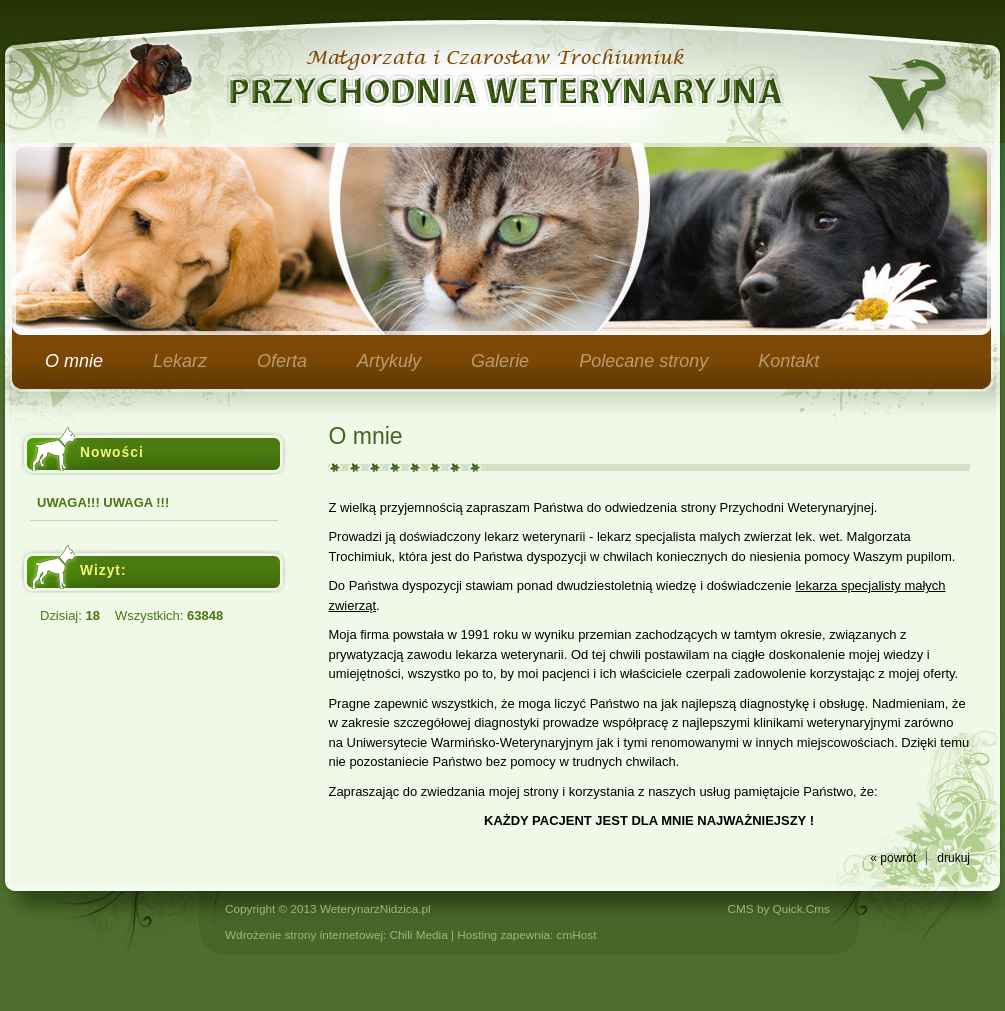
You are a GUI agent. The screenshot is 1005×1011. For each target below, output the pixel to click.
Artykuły (389, 361)
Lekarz (180, 361)
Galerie (500, 361)
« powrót (893, 858)
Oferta (282, 361)
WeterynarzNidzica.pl (375, 908)
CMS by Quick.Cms (779, 908)
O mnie (74, 361)
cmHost (577, 934)
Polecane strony (643, 361)
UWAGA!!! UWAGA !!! (103, 502)
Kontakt (788, 361)
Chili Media (419, 934)
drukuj (953, 858)
